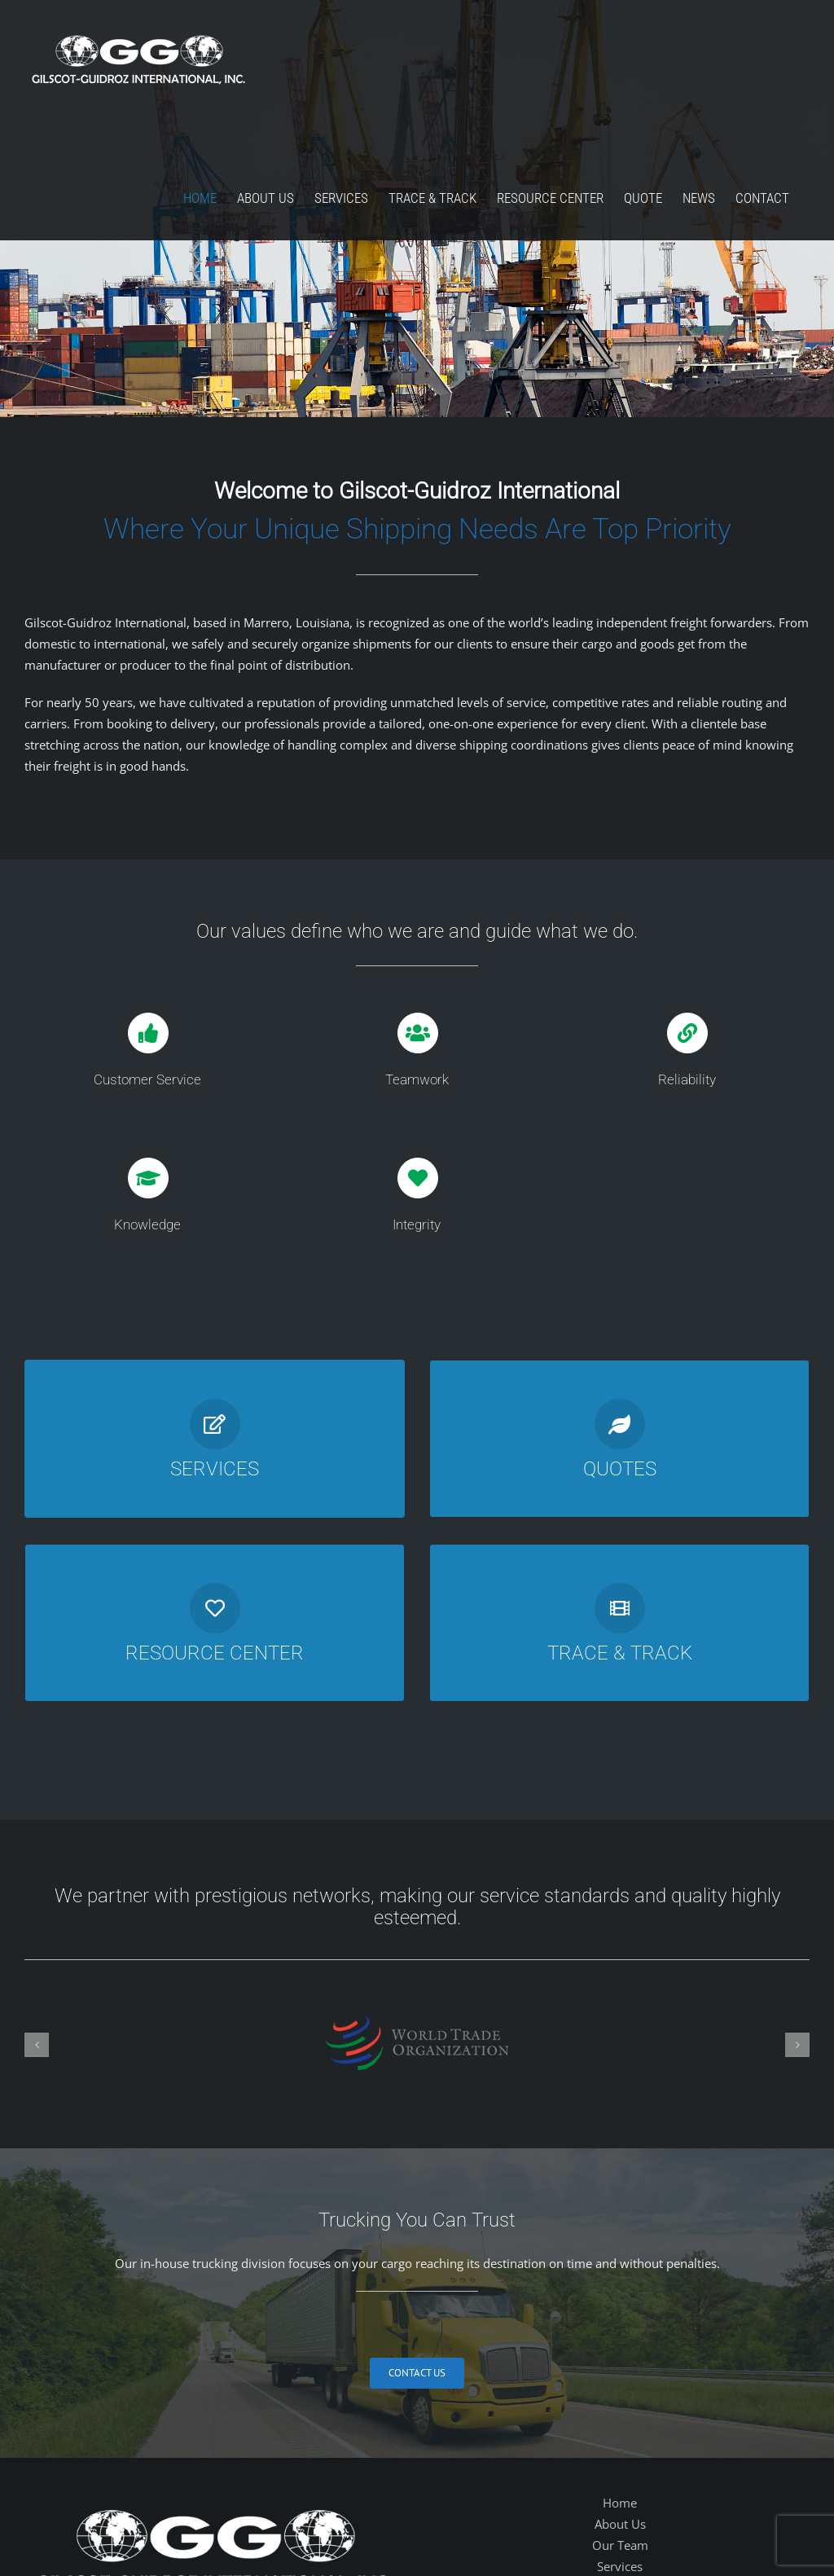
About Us (620, 2524)
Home (620, 2503)
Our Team (620, 2545)
